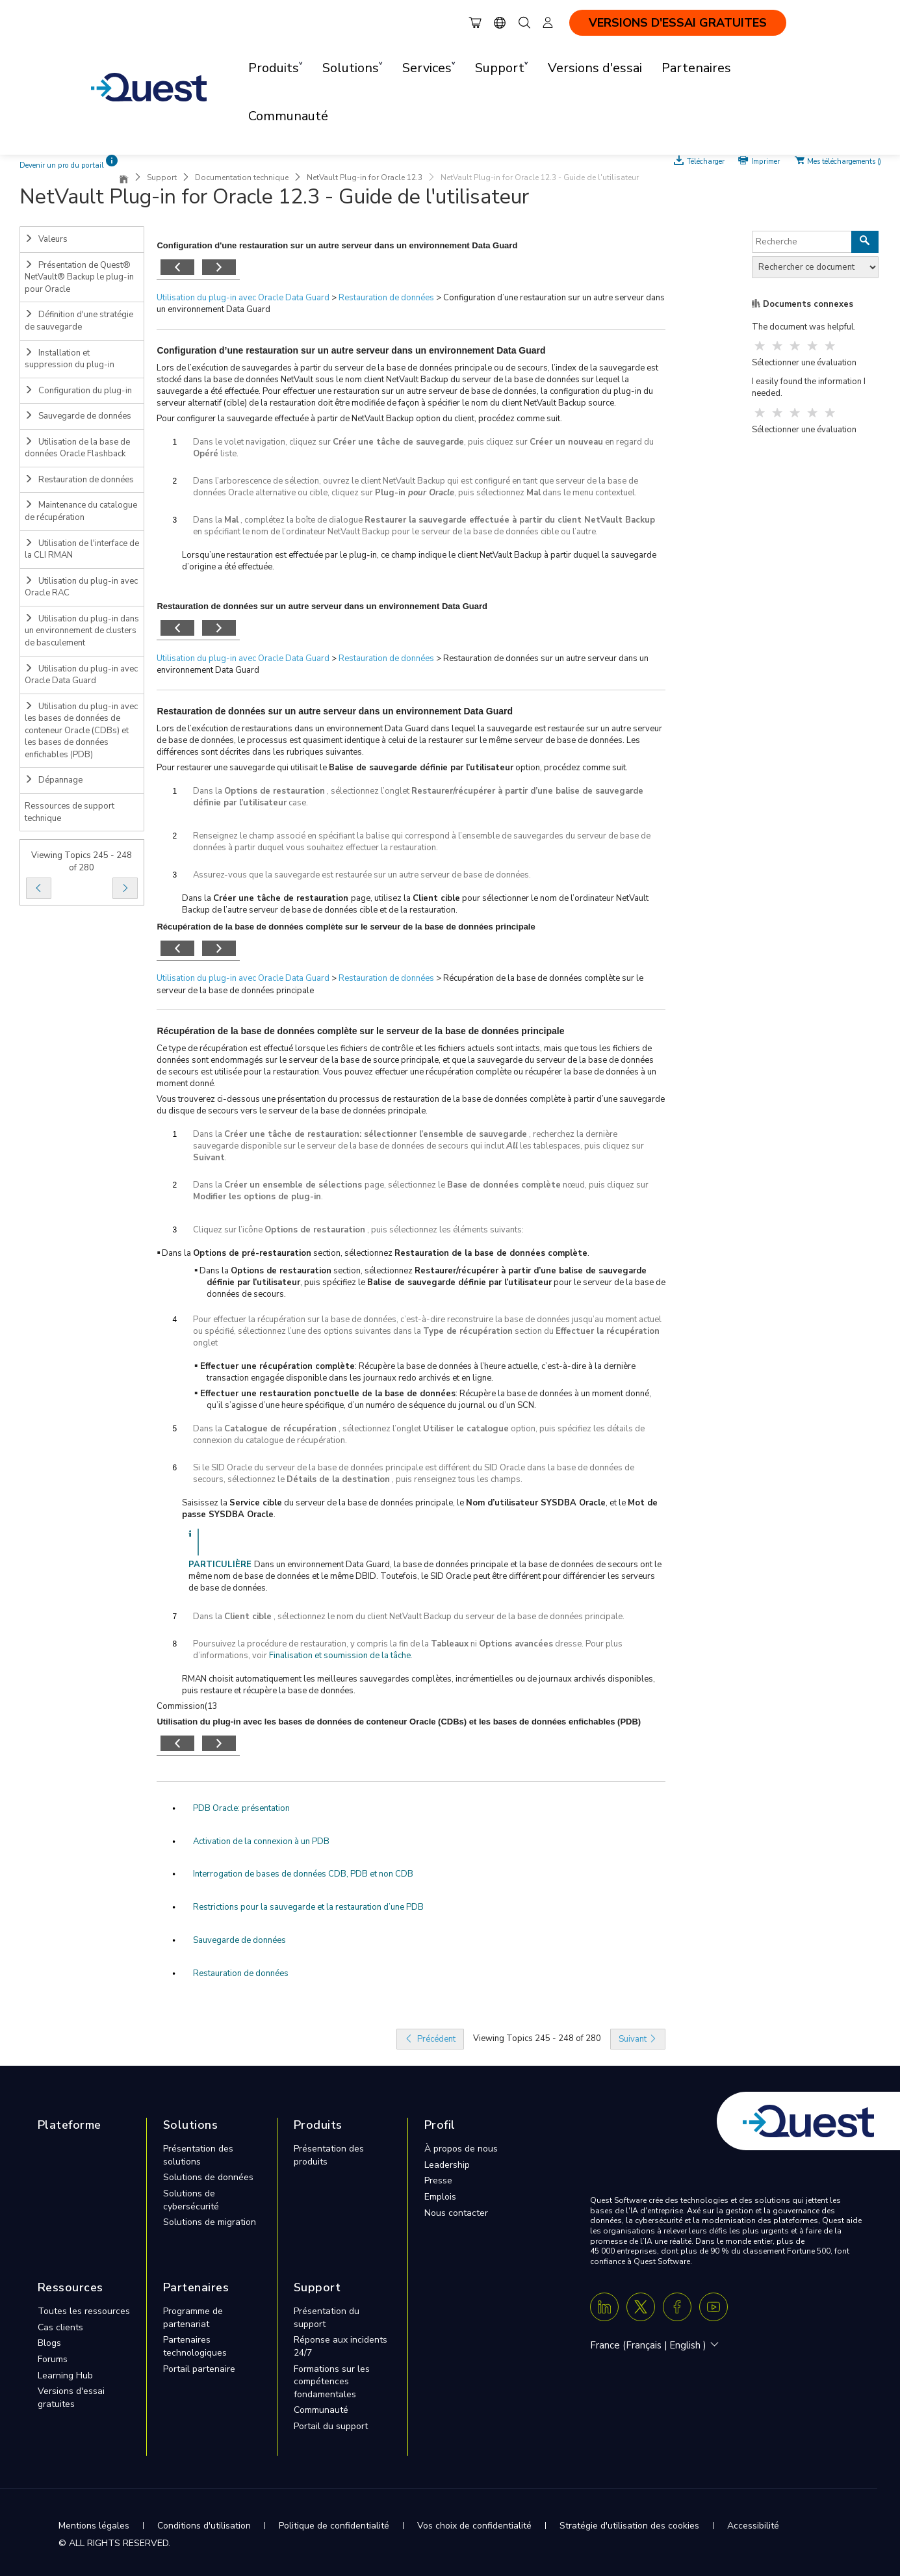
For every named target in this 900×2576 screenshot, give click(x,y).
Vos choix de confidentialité (474, 2525)
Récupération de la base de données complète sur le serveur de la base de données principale (360, 1031)
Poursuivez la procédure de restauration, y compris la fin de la (312, 1644)
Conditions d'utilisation (204, 2525)
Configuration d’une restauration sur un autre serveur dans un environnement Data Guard (351, 350)
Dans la (208, 520)
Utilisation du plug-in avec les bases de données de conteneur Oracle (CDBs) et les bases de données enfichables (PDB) (81, 731)
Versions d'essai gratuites (71, 2397)
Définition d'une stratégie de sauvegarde (79, 321)
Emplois (440, 2197)
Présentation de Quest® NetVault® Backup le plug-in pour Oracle (79, 277)
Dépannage (54, 780)
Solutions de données (208, 2177)
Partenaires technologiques (195, 2346)
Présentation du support (326, 2317)
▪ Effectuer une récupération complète (274, 1366)
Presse (438, 2180)
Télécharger (706, 160)
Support (162, 177)
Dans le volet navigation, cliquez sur (263, 442)
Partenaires (696, 68)
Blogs (49, 2343)
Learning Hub (65, 2375)
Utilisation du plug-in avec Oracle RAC (81, 587)
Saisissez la (205, 1503)
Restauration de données (79, 480)
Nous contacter (456, 2213)
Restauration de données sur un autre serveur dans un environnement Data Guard (335, 711)
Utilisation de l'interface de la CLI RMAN (82, 550)
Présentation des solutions (198, 2155)
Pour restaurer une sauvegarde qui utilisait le (243, 768)
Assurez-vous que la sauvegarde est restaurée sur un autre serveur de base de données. (362, 875)
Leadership (447, 2165)
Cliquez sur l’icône (228, 1230)
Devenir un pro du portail (61, 165)
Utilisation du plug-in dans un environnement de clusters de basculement (82, 631)
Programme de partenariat (193, 2317)
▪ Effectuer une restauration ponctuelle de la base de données (325, 1393)
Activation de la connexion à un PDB (261, 1841)
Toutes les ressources (84, 2311)
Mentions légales (93, 2525)
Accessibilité (753, 2525)
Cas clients (60, 2327)
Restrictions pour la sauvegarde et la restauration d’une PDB (308, 1907)
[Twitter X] (640, 2307)
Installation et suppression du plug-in (69, 359)
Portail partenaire (199, 2369)
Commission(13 (187, 1706)
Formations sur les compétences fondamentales (332, 2381)
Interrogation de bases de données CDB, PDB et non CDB (303, 1874)
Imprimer (765, 160)
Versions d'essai (595, 68)
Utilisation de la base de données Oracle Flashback (77, 448)
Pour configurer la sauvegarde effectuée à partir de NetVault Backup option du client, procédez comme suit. (359, 418)
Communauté (288, 116)
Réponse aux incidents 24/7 (340, 2346)
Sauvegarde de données (78, 416)
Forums (53, 2359)
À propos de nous (461, 2148)
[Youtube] (713, 2307)
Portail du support (331, 2426)
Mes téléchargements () (844, 160)
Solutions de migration (209, 2222)
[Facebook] (677, 2307)
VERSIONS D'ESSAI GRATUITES (678, 23)
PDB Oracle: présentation (241, 1808)
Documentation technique (242, 177)
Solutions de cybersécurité (191, 2200)
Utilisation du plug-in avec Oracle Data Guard (81, 675)
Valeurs (46, 239)
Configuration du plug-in (78, 391)
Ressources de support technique (69, 812)
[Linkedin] (604, 2307)
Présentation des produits (329, 2155)
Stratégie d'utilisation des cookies (629, 2525)
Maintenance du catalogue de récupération (81, 511)
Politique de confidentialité (334, 2525)
